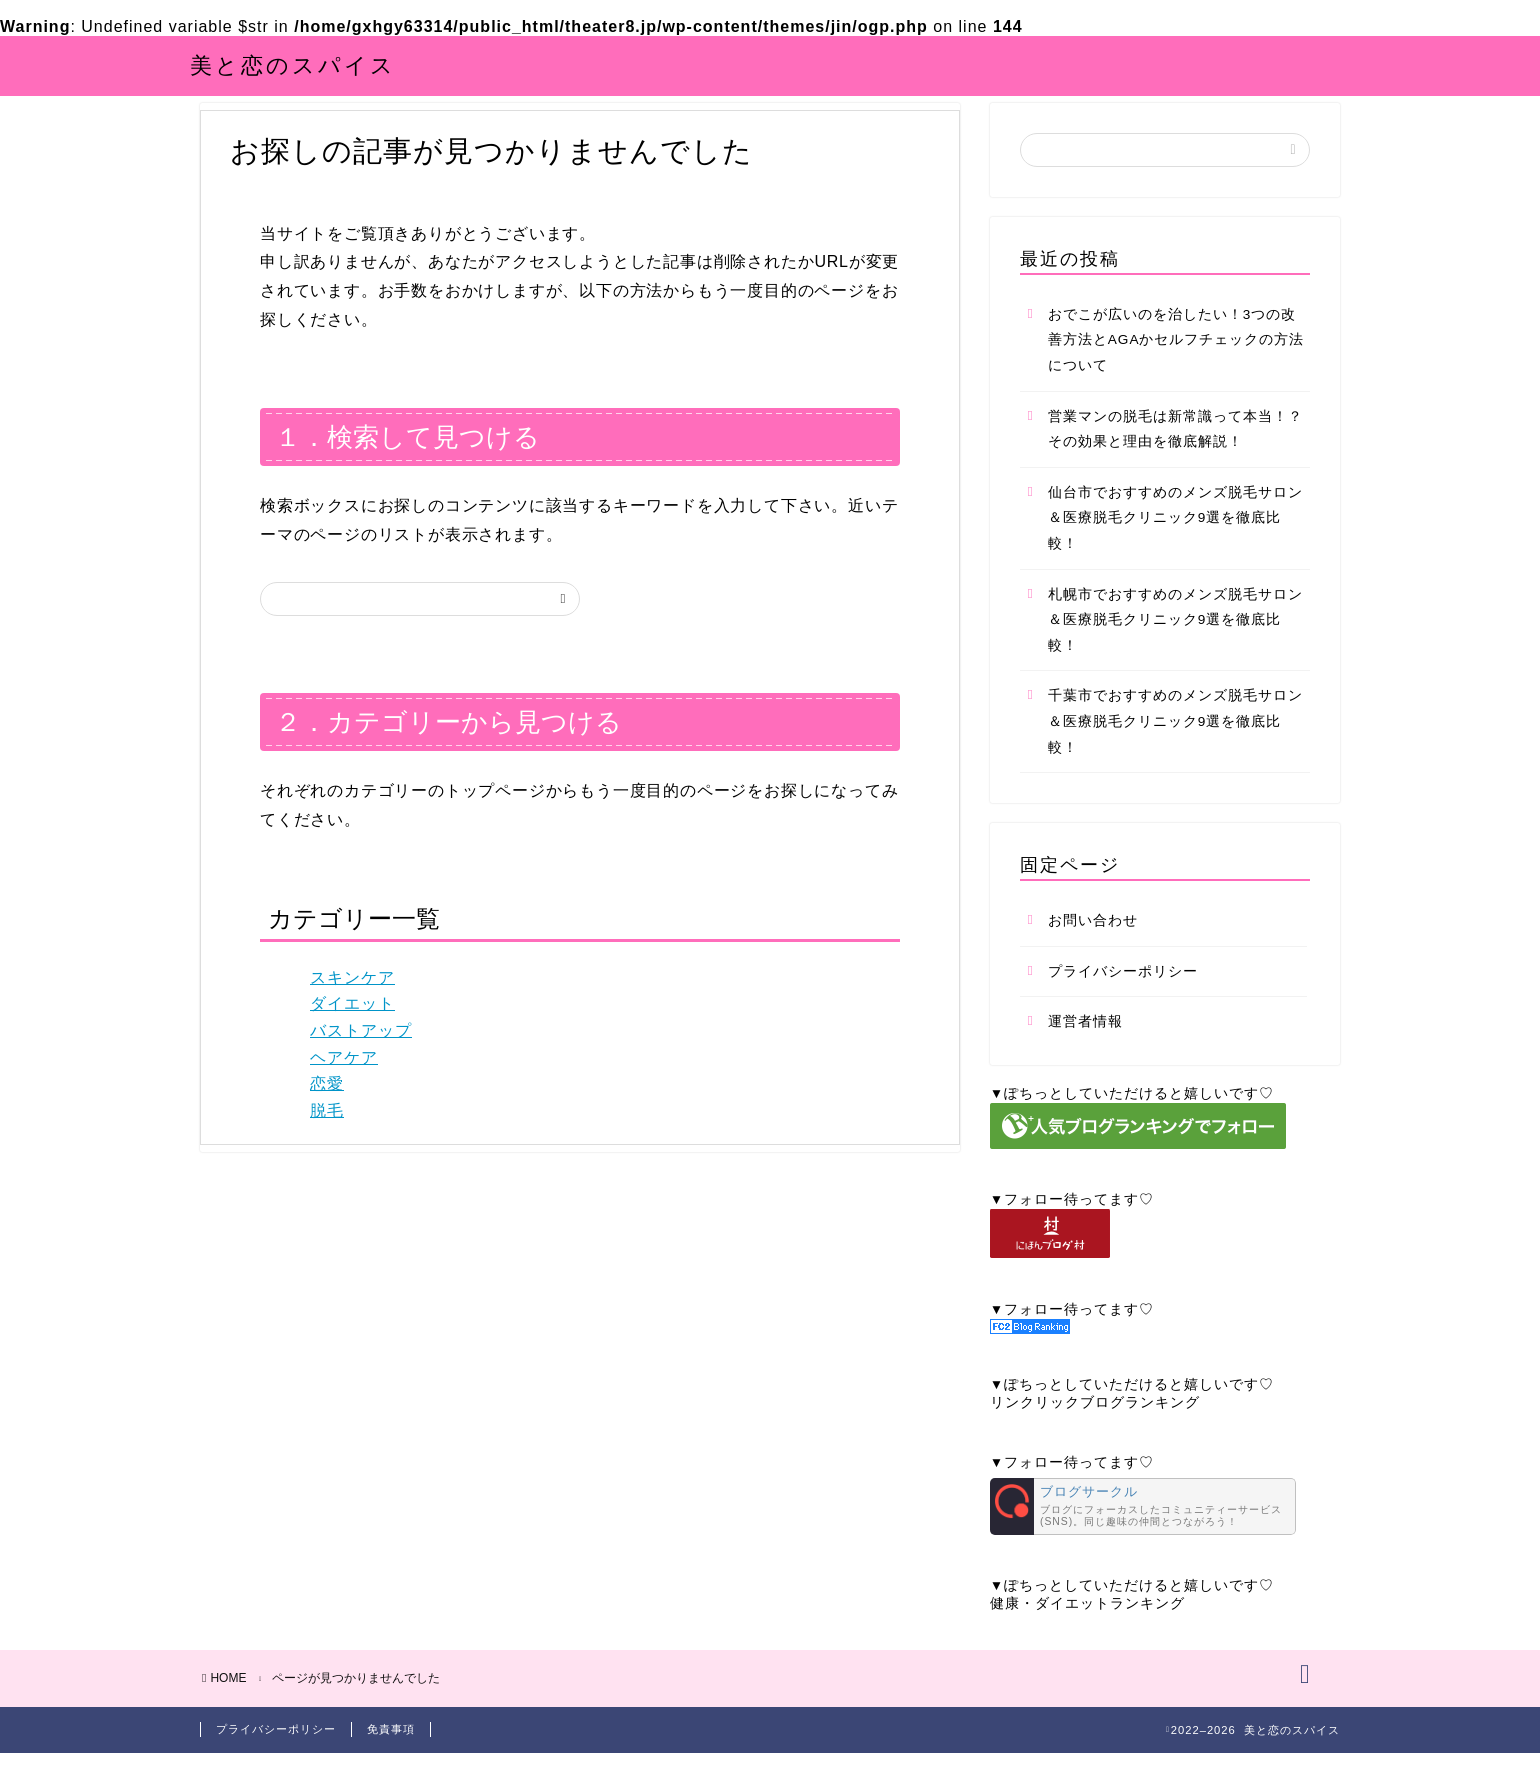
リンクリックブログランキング (1095, 1425)
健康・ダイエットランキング (1087, 1626)
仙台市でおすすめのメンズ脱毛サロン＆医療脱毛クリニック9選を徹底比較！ (1175, 541)
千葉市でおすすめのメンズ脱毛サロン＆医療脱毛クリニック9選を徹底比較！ (1175, 745)
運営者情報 (1085, 1045)
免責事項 (391, 1760)
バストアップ (361, 1053)
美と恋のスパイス (293, 64)
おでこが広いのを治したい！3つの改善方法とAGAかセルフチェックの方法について (1176, 363)
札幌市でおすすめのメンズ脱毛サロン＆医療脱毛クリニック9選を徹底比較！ (1175, 643)
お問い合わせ (1093, 943)
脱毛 (327, 1133)
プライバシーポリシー (1123, 994)
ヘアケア (344, 1080)
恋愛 (327, 1106)
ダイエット (352, 1027)
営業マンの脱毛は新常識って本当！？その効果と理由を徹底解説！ (1175, 452)
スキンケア (352, 1000)
